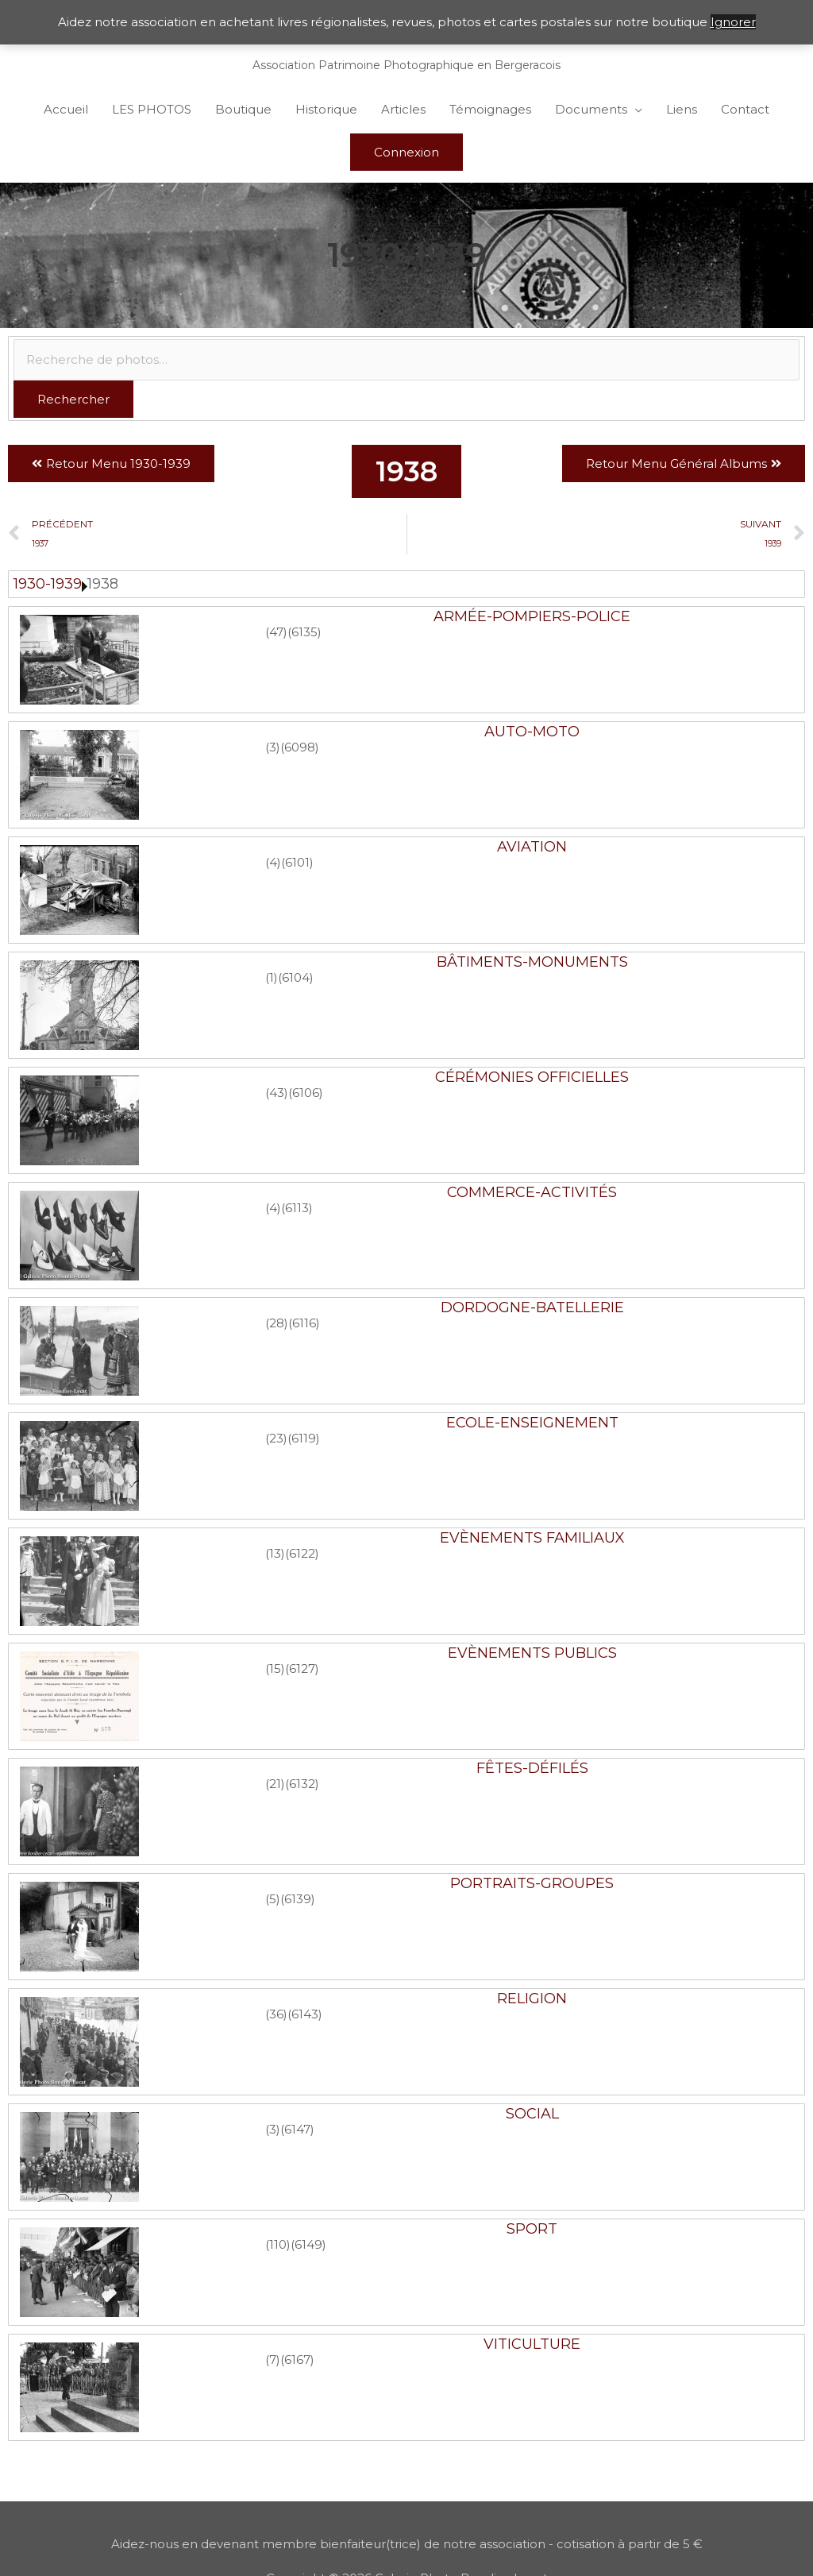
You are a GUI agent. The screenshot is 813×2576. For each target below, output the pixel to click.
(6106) (305, 1092)
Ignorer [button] (733, 21)
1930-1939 (47, 584)
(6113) (297, 1207)
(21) (275, 1783)
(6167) (297, 2359)
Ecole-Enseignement (532, 1422)
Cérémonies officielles (532, 1077)
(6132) (302, 1783)
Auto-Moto (532, 731)
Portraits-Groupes (532, 1883)
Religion (532, 1998)
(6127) (302, 1668)
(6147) (297, 2129)
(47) (276, 631)
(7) (272, 2359)
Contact (745, 109)
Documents (591, 109)
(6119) (303, 1438)
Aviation (532, 846)
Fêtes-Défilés (532, 1768)
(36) (276, 2014)
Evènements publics (532, 1653)
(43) (276, 1092)
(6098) (299, 747)
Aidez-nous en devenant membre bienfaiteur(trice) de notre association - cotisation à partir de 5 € (407, 2543)
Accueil (66, 109)
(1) (271, 977)
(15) (275, 1668)
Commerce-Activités (532, 1192)
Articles (403, 109)
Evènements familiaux (532, 1538)
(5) (272, 1898)
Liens (681, 109)
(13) (275, 1553)
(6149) (308, 2244)
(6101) (297, 862)
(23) (276, 1438)
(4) (273, 862)
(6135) (304, 631)
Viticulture (532, 2344)
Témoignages (490, 109)
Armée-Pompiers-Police (531, 616)
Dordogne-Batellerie (532, 1307)
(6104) (296, 977)
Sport (532, 2229)
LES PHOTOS (151, 109)
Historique (326, 109)
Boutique (243, 109)
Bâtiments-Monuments (532, 962)
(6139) (297, 1898)
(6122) (302, 1553)
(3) (272, 747)
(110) (278, 2244)
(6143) (304, 2014)
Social (532, 2113)
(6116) (304, 1322)
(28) (276, 1322)
